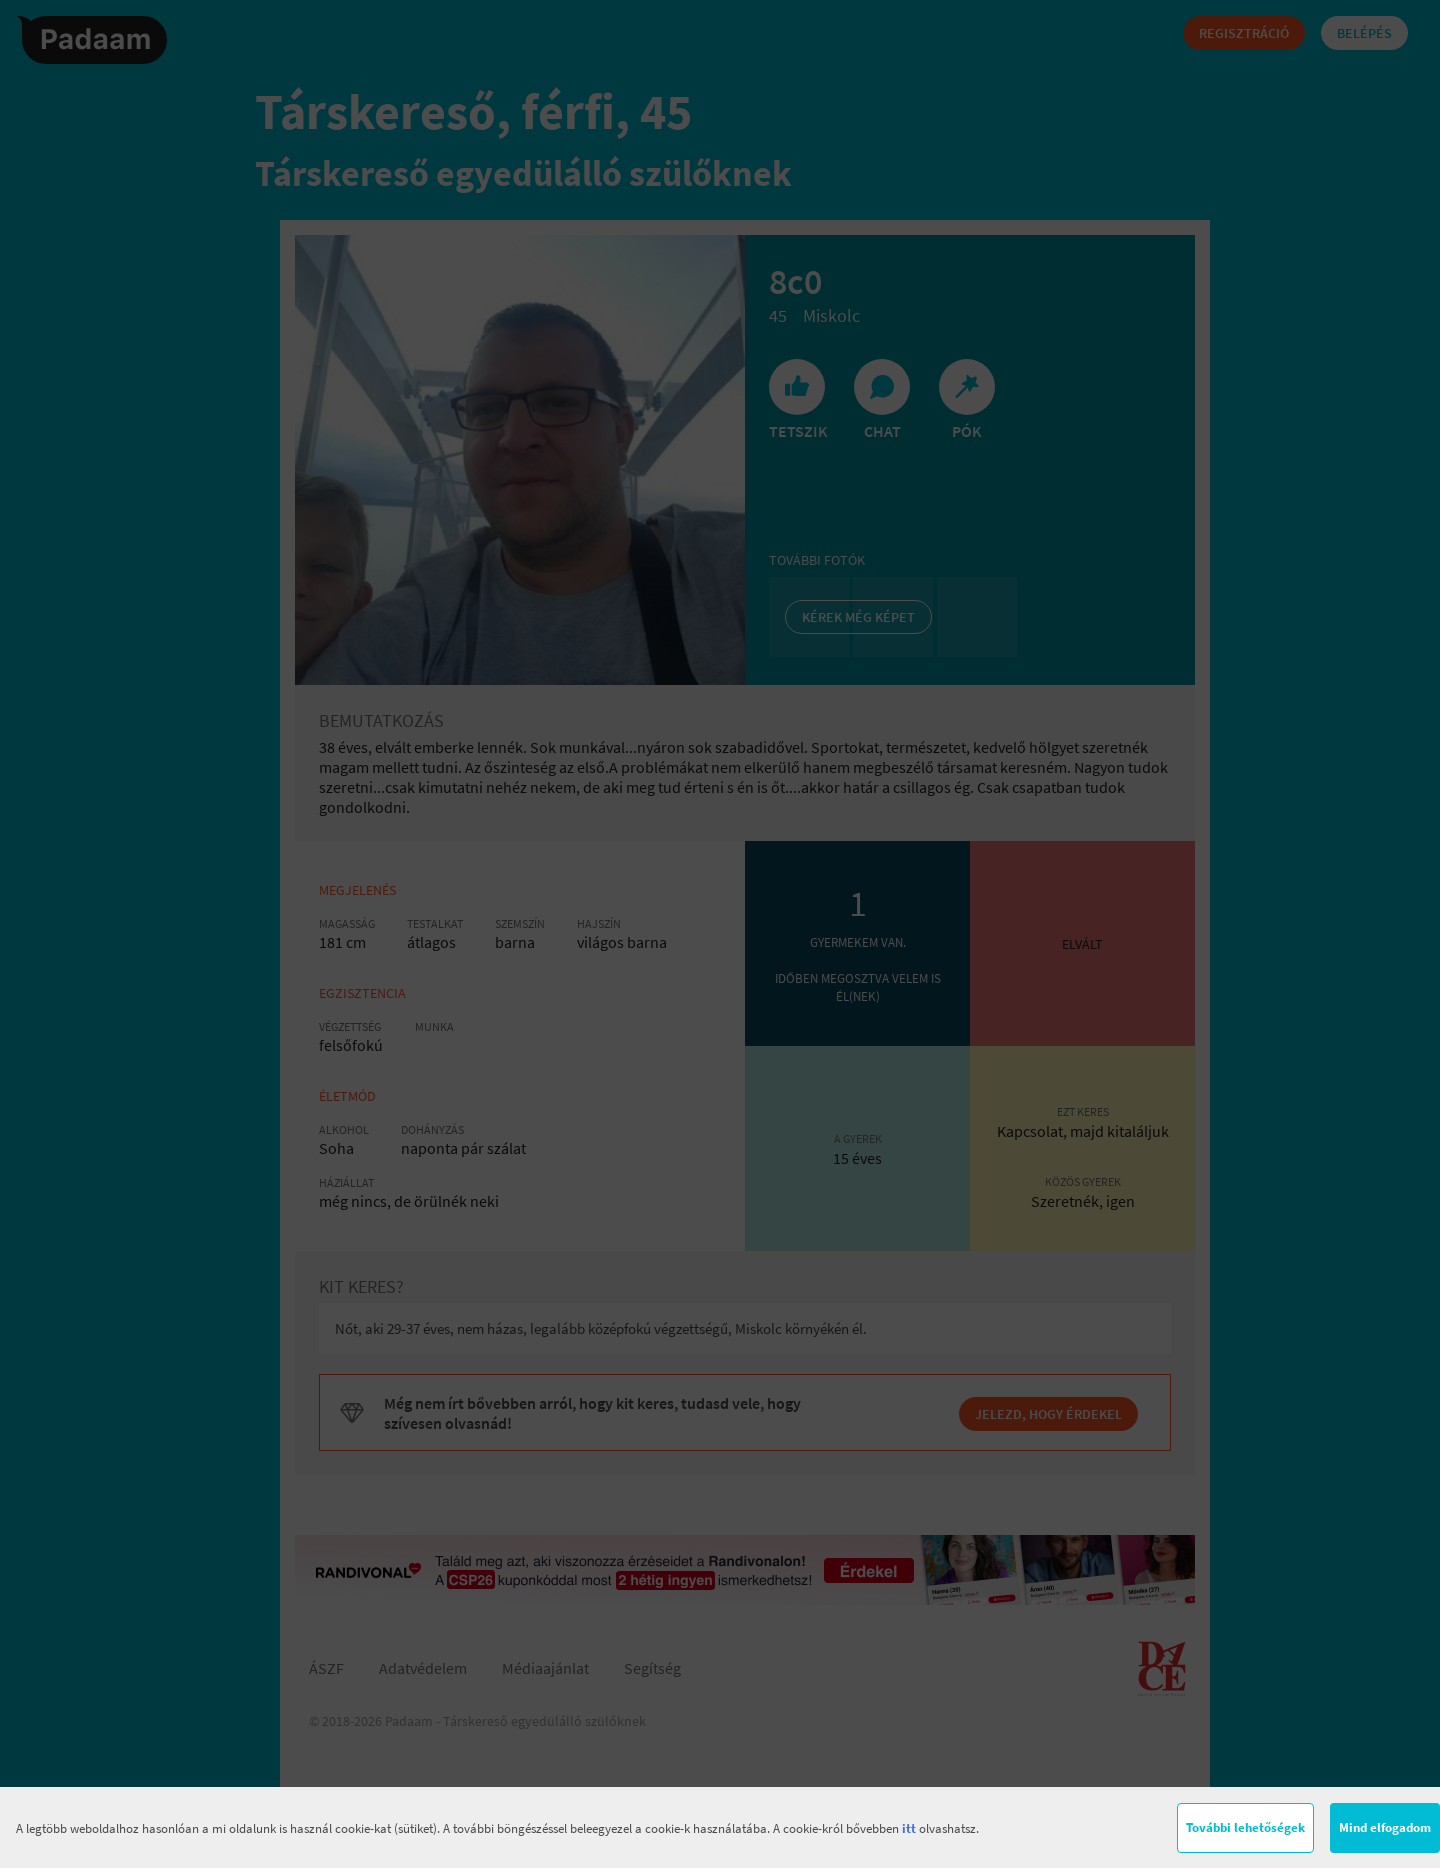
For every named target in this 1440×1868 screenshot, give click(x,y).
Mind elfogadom (1385, 1827)
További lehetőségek (1245, 1827)
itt (909, 1828)
